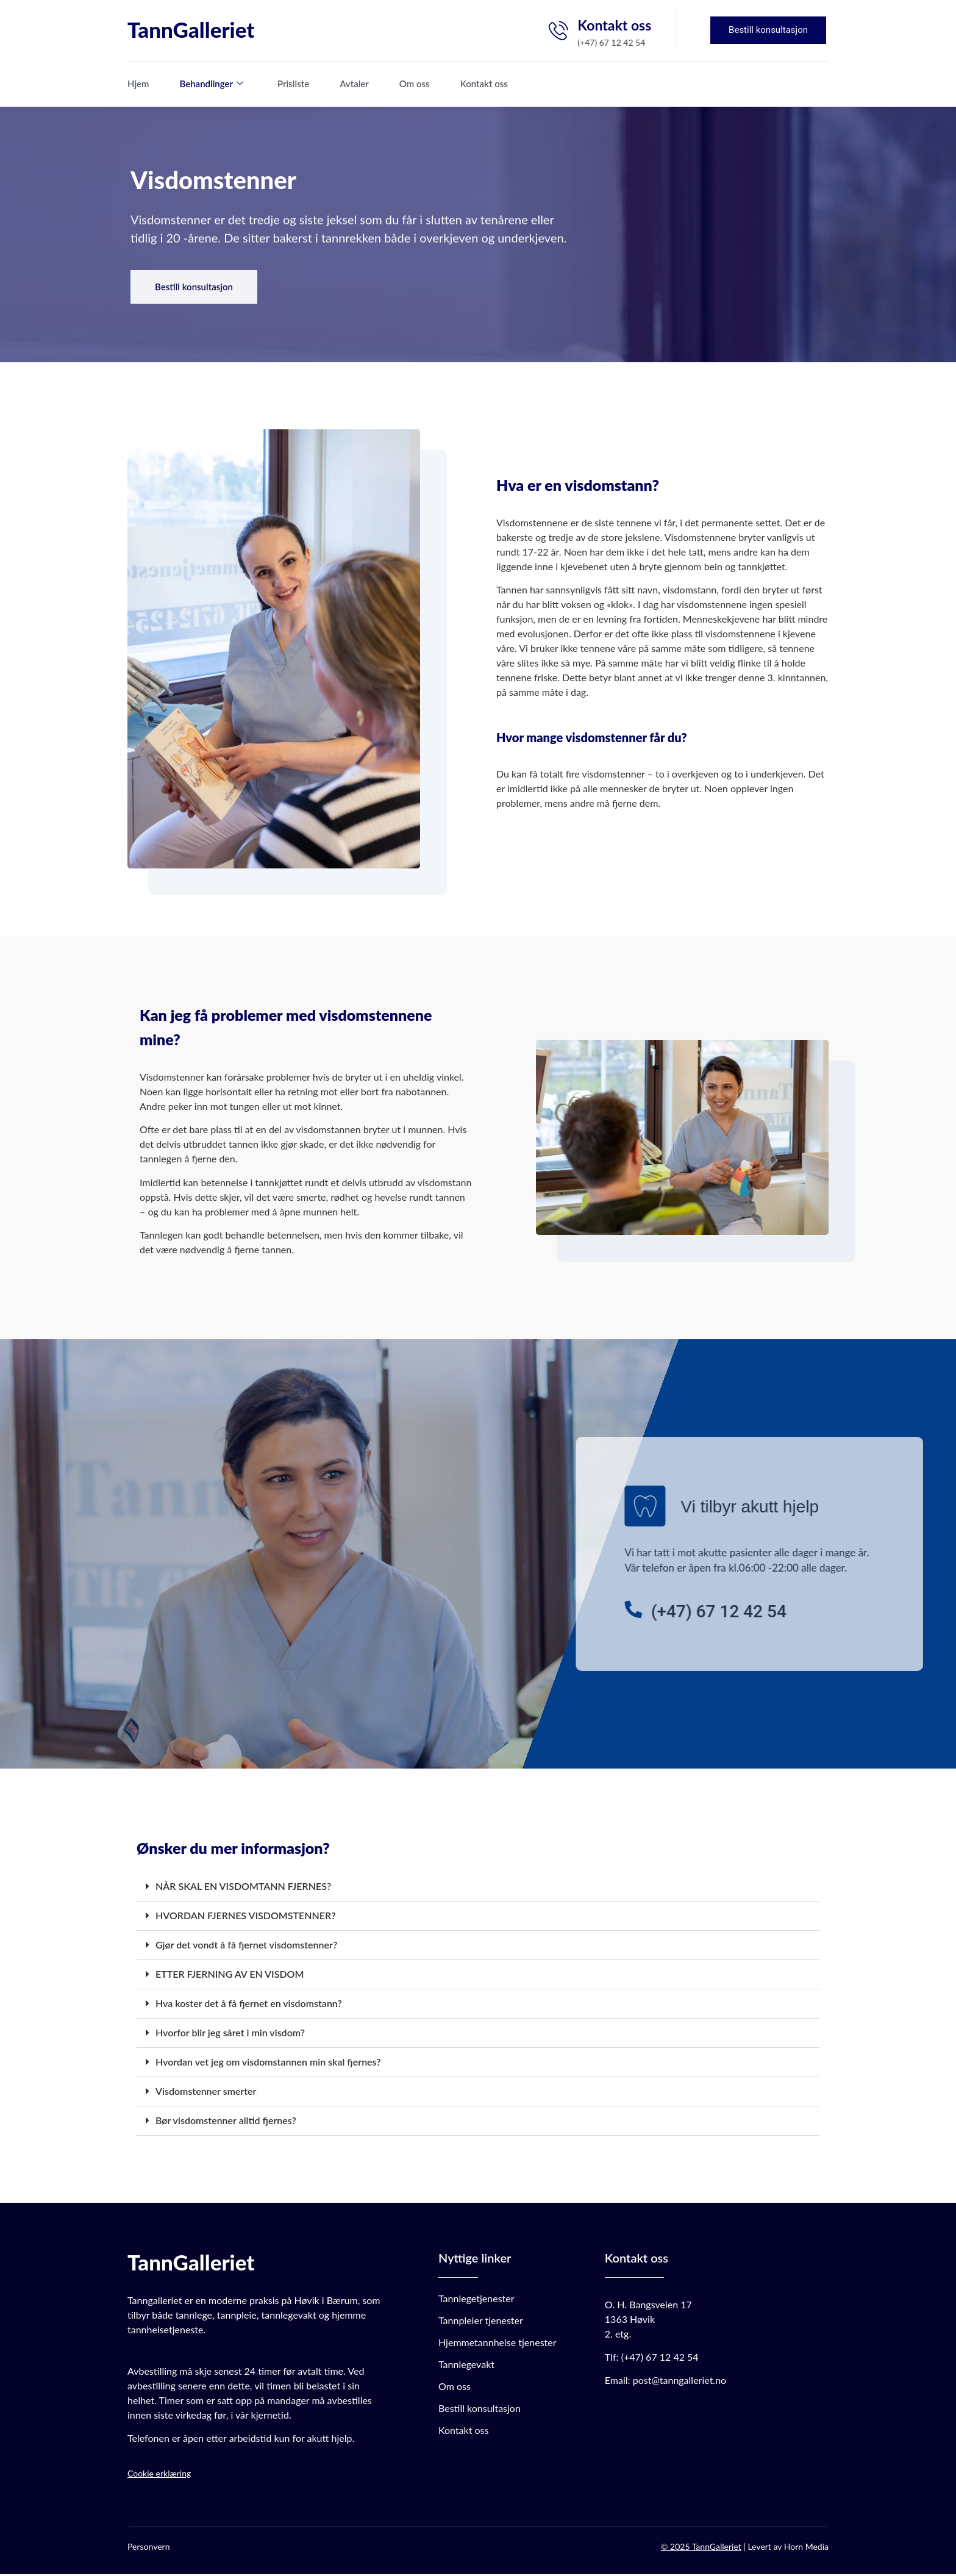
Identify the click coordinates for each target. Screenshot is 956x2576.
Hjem (138, 83)
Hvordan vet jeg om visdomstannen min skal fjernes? (268, 2063)
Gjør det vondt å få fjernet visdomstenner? (246, 1946)
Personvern (148, 2548)
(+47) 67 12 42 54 (660, 2358)
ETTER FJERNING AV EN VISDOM (229, 1975)
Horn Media (806, 2548)
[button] (478, 1888)
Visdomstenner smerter (206, 2092)
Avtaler (354, 83)
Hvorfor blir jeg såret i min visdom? (230, 2034)
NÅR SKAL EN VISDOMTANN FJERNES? (243, 1888)
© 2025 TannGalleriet (701, 2548)
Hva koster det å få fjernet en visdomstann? (248, 2005)
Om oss (414, 83)
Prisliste (293, 83)
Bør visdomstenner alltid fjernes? (225, 2122)
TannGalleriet (190, 29)
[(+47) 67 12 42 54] (861, 1611)
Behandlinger (211, 83)
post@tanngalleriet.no (679, 2382)
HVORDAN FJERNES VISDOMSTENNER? (245, 1917)
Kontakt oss (484, 83)
